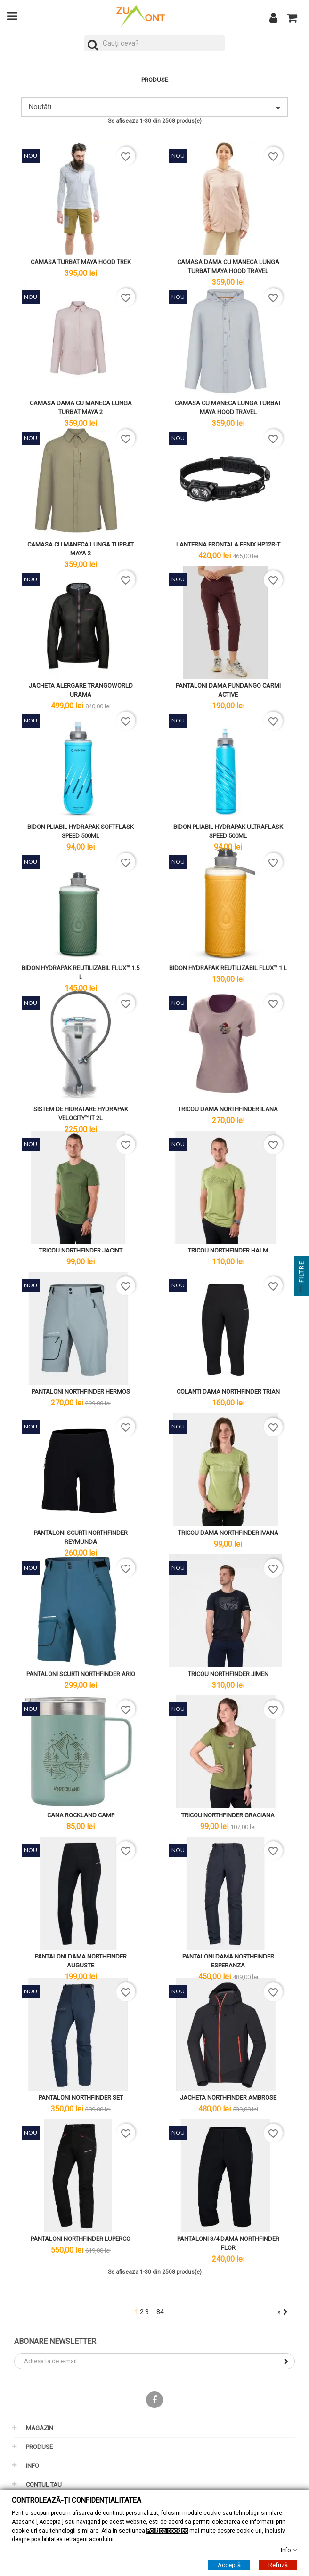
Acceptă (229, 2564)
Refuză (278, 2564)
